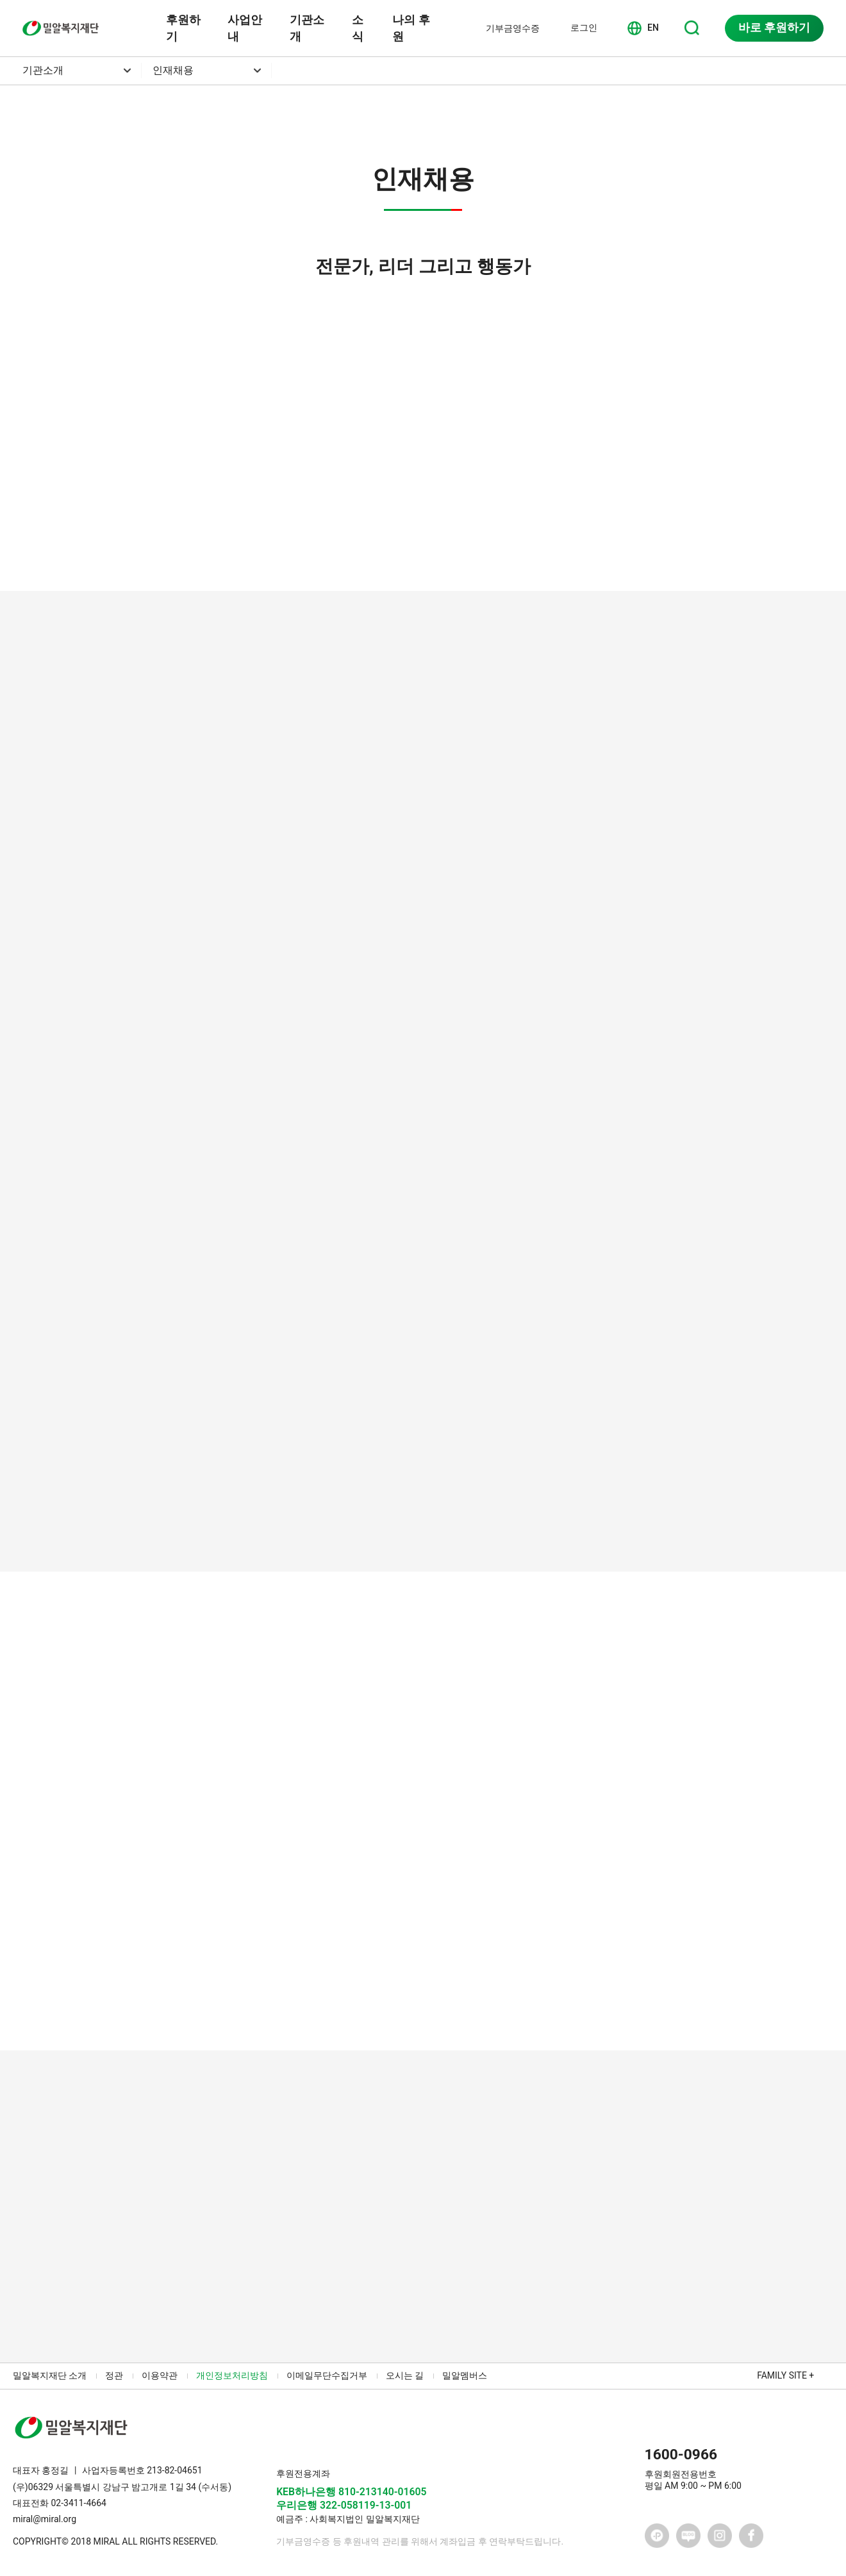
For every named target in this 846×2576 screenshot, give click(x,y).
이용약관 (160, 2375)
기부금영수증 (513, 28)
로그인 (583, 27)
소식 (357, 28)
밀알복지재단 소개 (50, 2375)
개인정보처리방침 (232, 2375)
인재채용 (173, 70)
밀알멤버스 (464, 2375)
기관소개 (307, 28)
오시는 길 (405, 2375)
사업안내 (245, 28)
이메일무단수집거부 (326, 2375)
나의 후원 (410, 28)
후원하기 (183, 28)
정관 (114, 2375)
